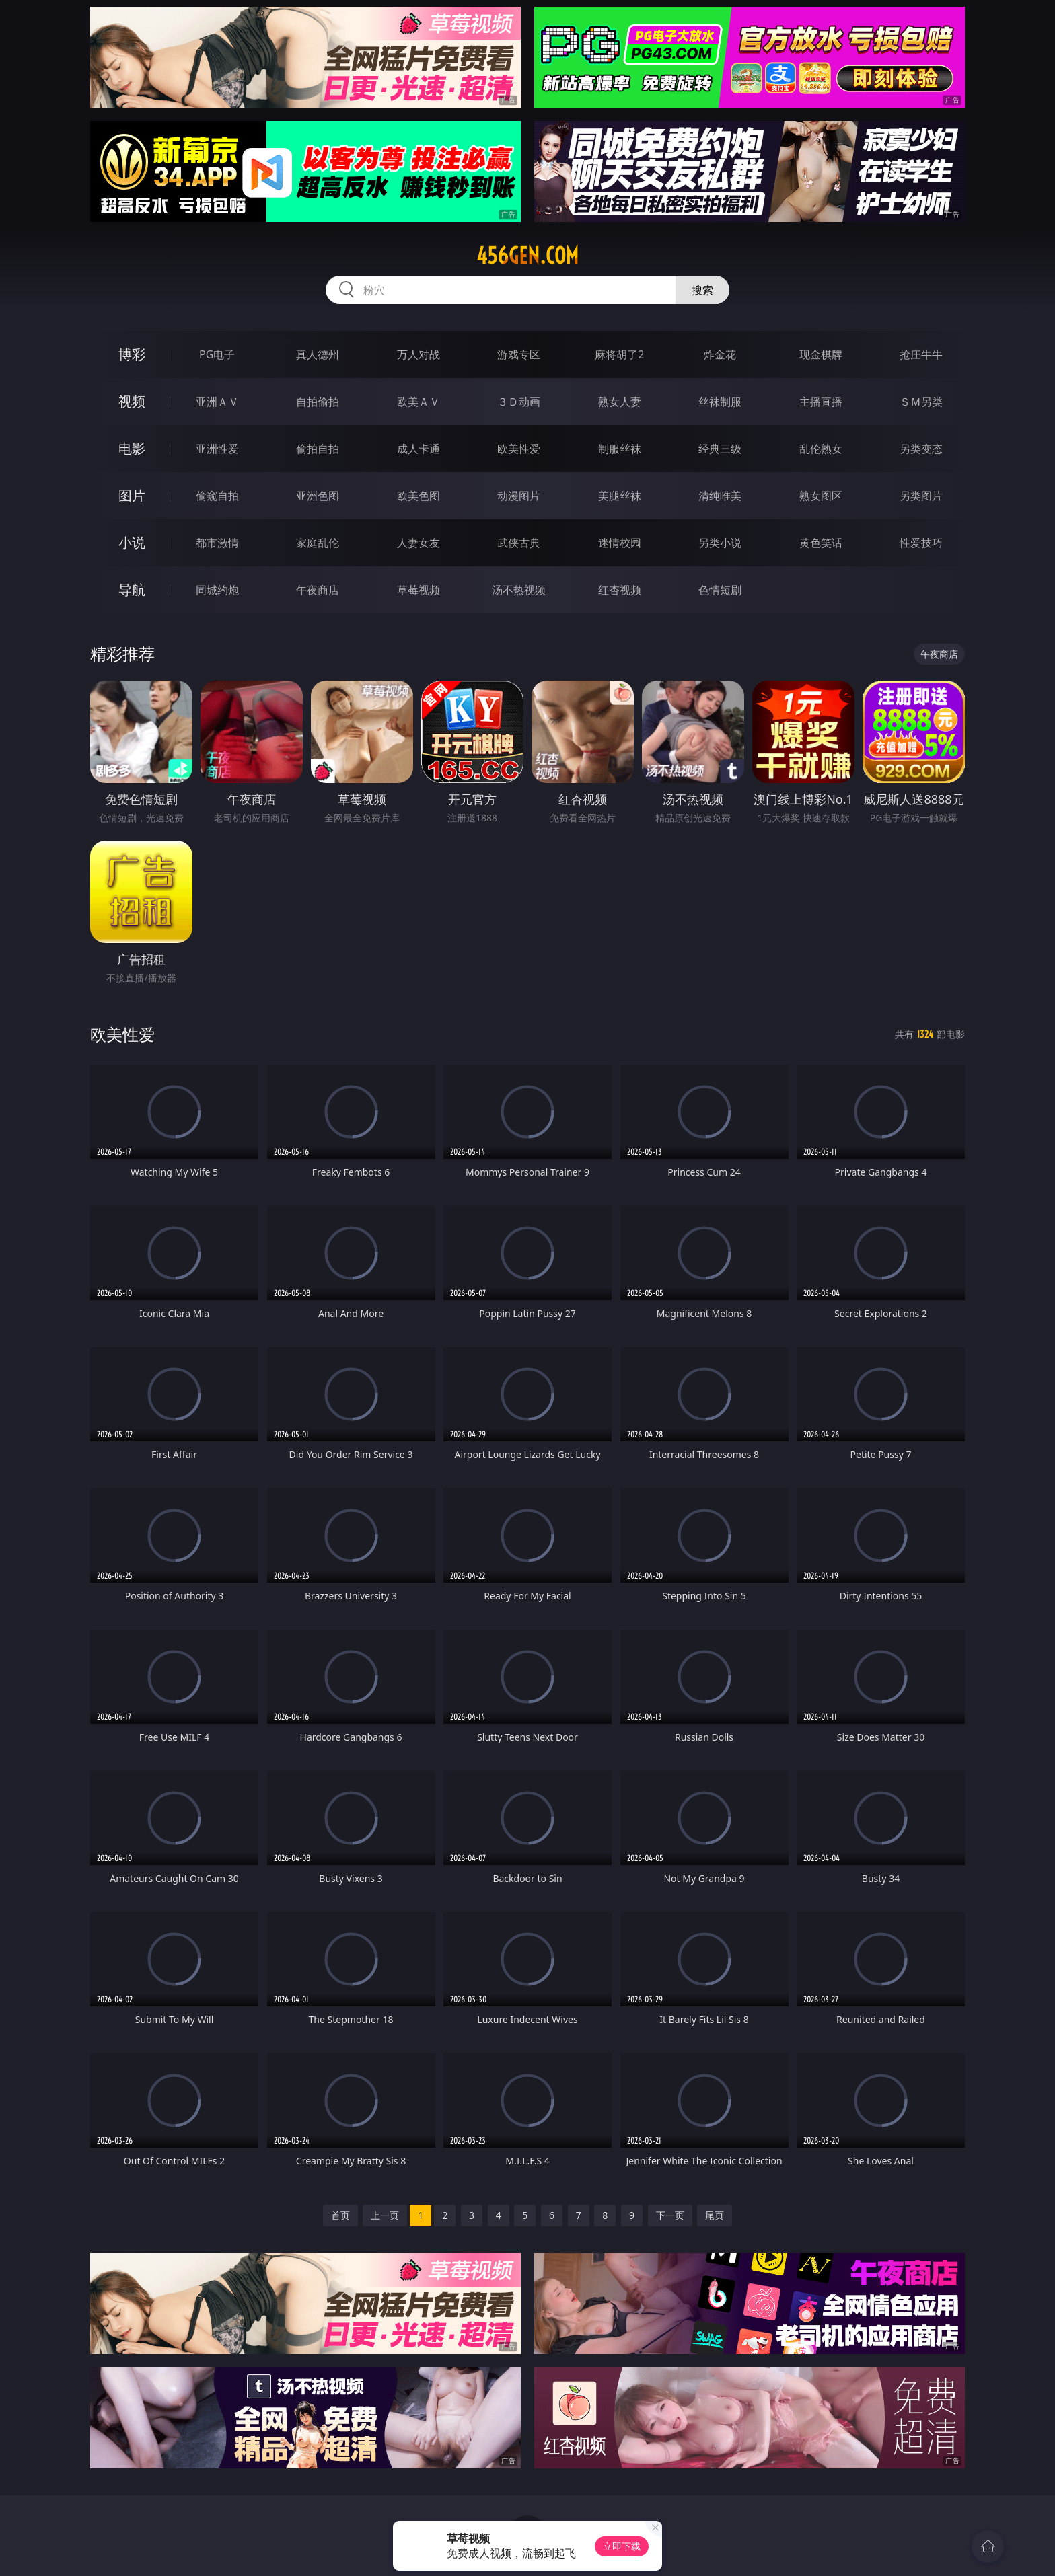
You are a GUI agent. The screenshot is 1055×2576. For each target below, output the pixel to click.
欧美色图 (418, 495)
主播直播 (820, 401)
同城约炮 (217, 589)
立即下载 (622, 2546)
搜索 (702, 289)
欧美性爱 (518, 448)
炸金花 (720, 354)
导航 (131, 589)
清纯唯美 (719, 495)
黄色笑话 (820, 542)
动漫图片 (518, 495)
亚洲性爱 (217, 448)
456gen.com (527, 255)
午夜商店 (317, 589)
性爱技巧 (921, 542)
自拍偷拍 (317, 401)
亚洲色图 (317, 495)
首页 (340, 2215)
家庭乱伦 (317, 542)
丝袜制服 (719, 401)
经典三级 (719, 448)
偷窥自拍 (217, 495)
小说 (131, 542)
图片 (131, 495)
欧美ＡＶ (418, 401)
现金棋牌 (820, 354)
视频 (131, 401)
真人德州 (317, 354)
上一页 (385, 2215)
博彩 (131, 354)
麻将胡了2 (619, 354)
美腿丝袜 (619, 495)
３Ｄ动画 (518, 401)
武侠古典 (518, 542)
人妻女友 (418, 542)
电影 (131, 448)
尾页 (714, 2215)
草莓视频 (418, 589)
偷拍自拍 (317, 448)
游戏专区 (518, 354)
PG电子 (217, 354)
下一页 (670, 2215)
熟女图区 (820, 495)
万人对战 (418, 354)
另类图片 (921, 495)
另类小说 (719, 542)
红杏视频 (619, 589)
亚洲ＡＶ (217, 401)
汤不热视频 (519, 589)
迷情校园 (619, 542)
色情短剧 (719, 589)
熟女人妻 (619, 401)
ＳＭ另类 (921, 401)
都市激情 (217, 542)
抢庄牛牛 (921, 354)
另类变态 (921, 448)
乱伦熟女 (820, 448)
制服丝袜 (619, 448)
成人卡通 (418, 448)
